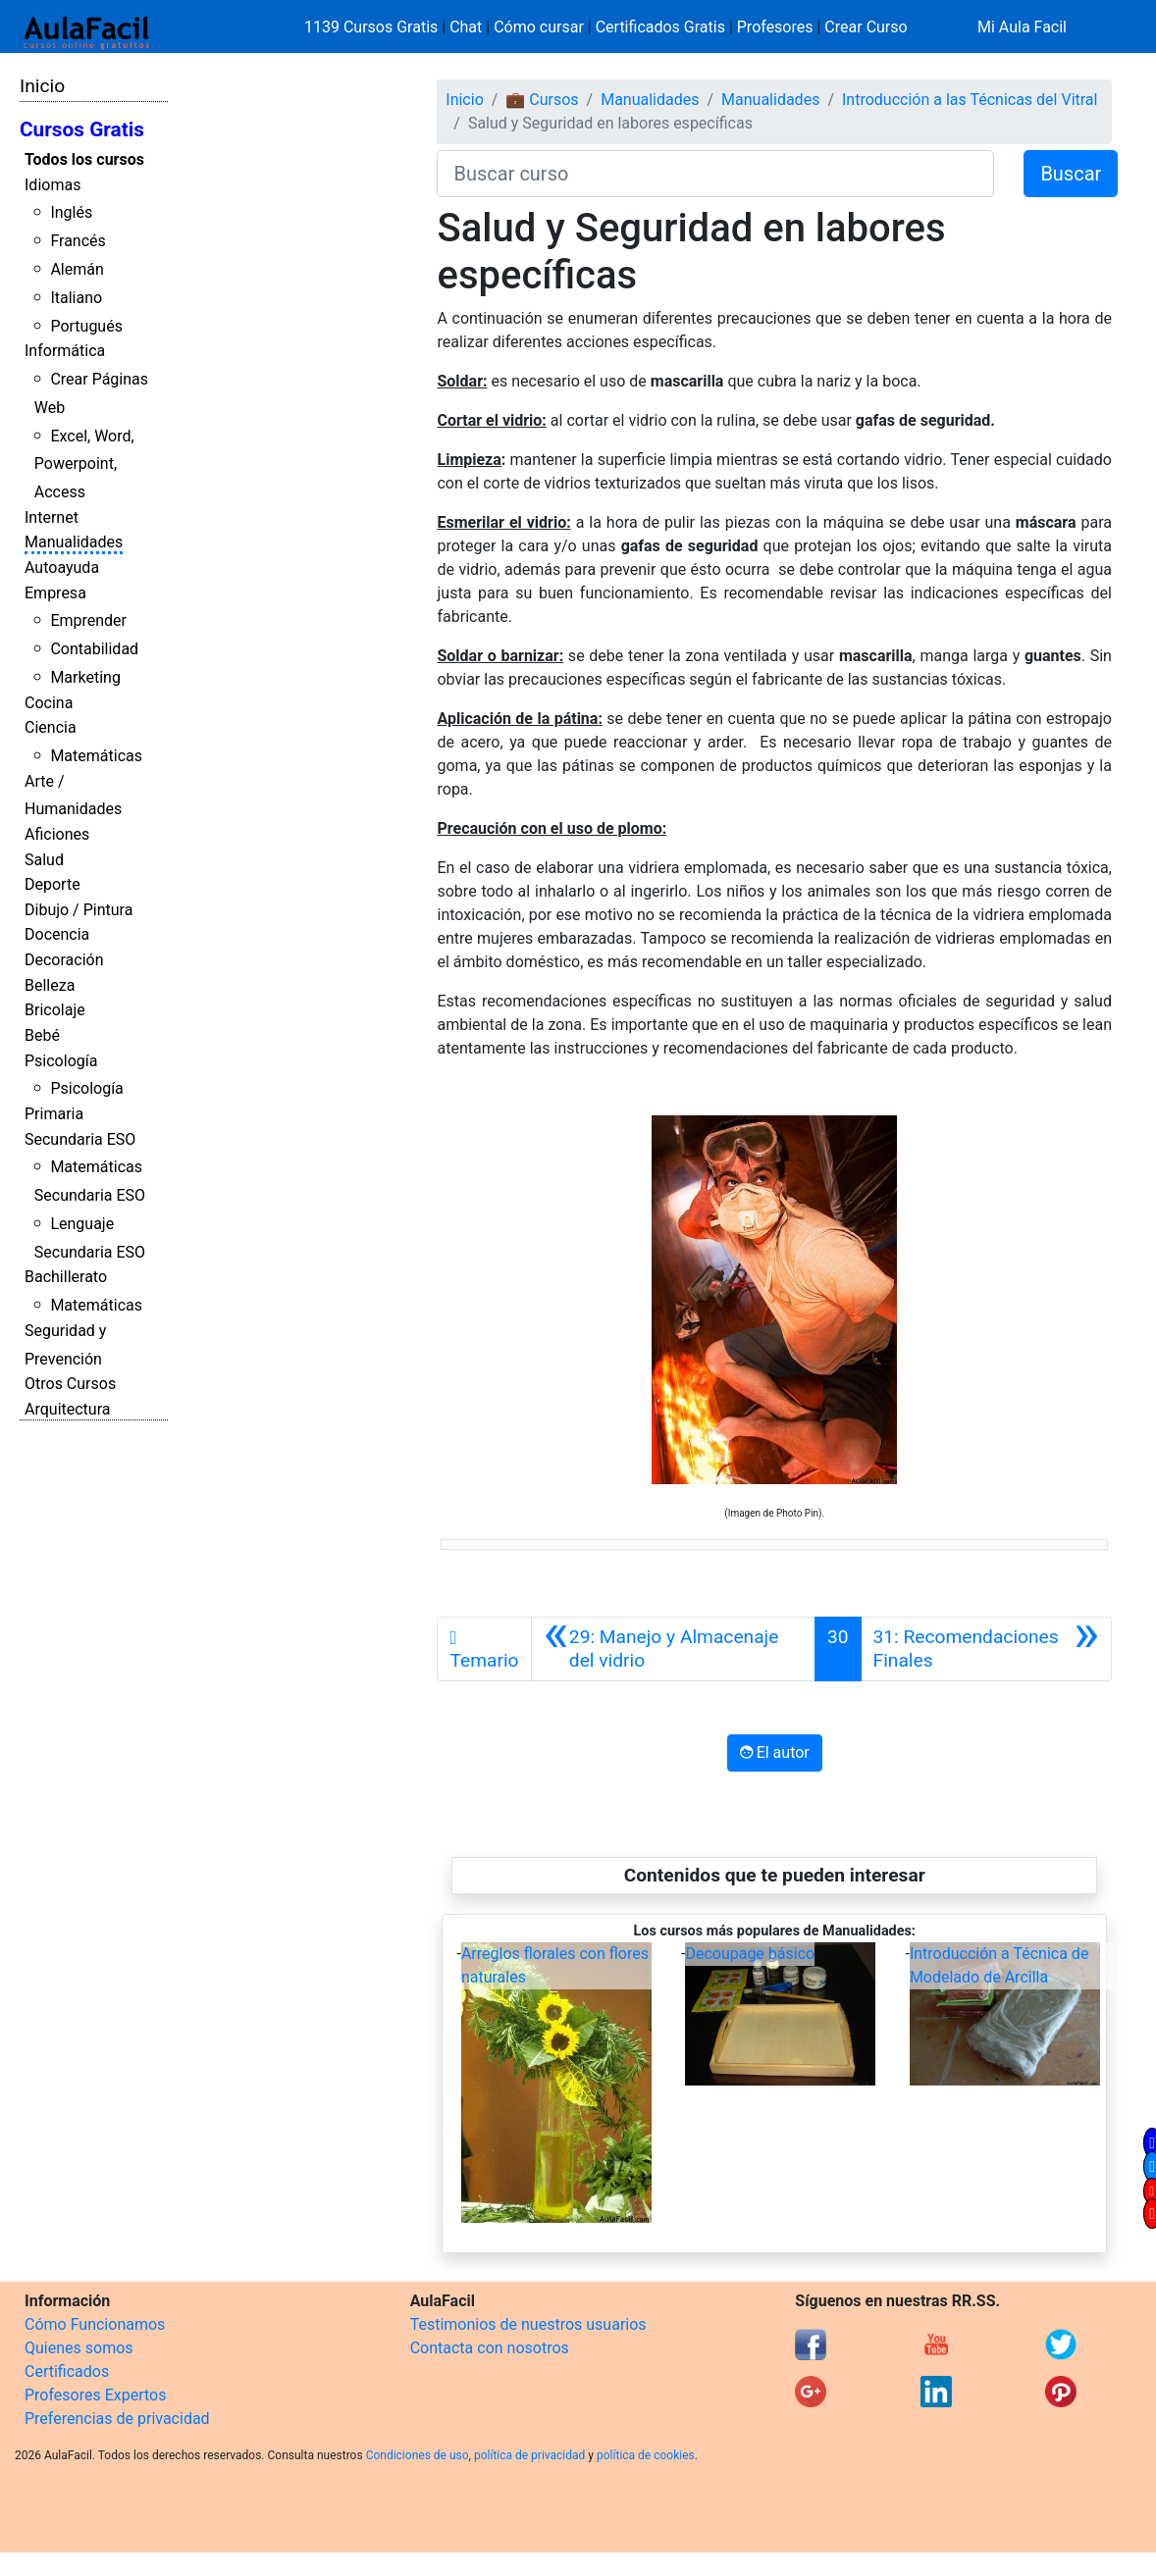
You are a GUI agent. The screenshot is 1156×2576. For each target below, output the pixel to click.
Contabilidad (94, 649)
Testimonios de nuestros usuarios (528, 2324)
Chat (465, 27)
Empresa (55, 593)
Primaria (54, 1114)
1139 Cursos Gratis (373, 27)
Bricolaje (55, 1010)
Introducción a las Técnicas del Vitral (969, 99)
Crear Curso (865, 27)
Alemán (76, 269)
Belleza (50, 985)
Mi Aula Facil (1022, 27)
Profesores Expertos (95, 2395)
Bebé (42, 1035)
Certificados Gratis (660, 27)
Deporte (52, 884)
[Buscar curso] (715, 173)
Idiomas (52, 185)
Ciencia (51, 727)
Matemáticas (96, 756)
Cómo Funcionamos (95, 2324)
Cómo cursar (539, 27)
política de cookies (646, 2455)
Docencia (57, 934)
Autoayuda (62, 567)
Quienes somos (79, 2348)
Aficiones (57, 834)
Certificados (67, 2371)
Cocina (49, 703)
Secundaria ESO (80, 1139)
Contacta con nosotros (489, 2348)
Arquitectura (67, 1409)
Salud (44, 859)
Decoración (64, 960)
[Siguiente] (986, 1649)
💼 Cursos (541, 99)
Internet (52, 517)
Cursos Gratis (82, 129)
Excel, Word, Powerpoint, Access (84, 464)
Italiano (76, 297)
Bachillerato (66, 1276)
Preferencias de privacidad (117, 2418)
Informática (65, 350)
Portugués (86, 326)
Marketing (85, 677)
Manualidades (74, 542)
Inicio (42, 86)
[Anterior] (673, 1649)
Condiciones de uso (417, 2455)
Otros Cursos (70, 1383)
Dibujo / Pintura (78, 910)
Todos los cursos (84, 159)
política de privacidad (529, 2455)
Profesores (775, 27)
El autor (775, 1752)
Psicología (61, 1061)
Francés (77, 241)
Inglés (71, 212)
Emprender (88, 620)
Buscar (1070, 173)
